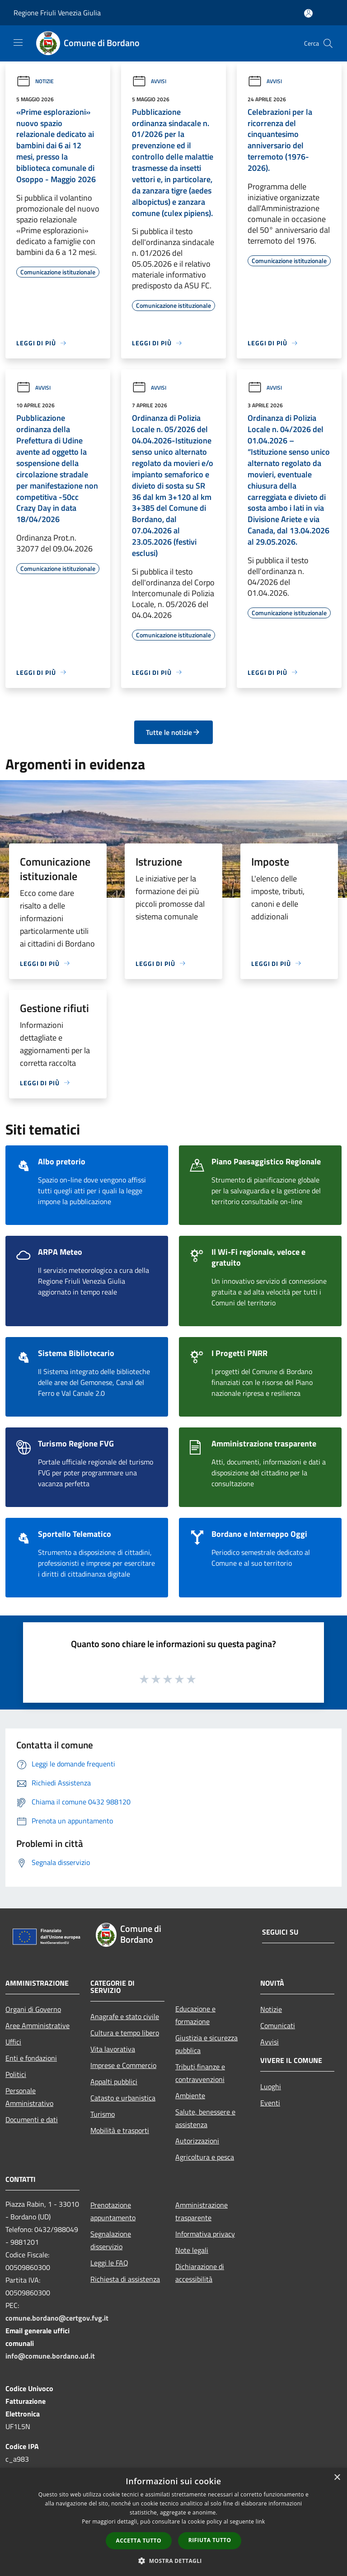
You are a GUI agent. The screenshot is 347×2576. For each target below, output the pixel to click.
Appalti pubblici (113, 2081)
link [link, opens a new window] (260, 2521)
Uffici (13, 2041)
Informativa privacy (205, 2233)
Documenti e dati (31, 2119)
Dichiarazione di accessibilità (199, 2272)
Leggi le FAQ (109, 2262)
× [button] (336, 2477)
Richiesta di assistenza (125, 2279)
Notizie (35, 81)
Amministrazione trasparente (201, 2211)
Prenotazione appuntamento (113, 2211)
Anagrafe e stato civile (124, 2016)
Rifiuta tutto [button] (209, 2540)
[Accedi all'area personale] (308, 13)
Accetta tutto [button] (138, 2540)
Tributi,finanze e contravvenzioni (200, 2073)
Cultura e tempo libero (124, 2032)
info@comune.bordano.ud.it (50, 2355)
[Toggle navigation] (18, 42)
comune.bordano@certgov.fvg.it (56, 2317)
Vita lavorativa (112, 2049)
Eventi (270, 2102)
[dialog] (173, 2522)
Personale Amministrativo (29, 2097)
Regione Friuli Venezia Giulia (57, 12)
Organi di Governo (33, 2009)
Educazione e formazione (195, 2015)
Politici (15, 2074)
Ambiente (190, 2095)
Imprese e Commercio (123, 2065)
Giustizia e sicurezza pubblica (206, 2044)
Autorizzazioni (197, 2140)
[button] (173, 2560)
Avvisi (149, 81)
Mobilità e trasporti (119, 2130)
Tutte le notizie (173, 732)
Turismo (102, 2114)
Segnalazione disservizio (110, 2240)
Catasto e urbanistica (122, 2097)
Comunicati (277, 2025)
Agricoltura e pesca (204, 2157)
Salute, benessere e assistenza (205, 2118)
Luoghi (270, 2086)
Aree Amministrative (37, 2025)
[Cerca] (328, 43)
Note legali (191, 2250)
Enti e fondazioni (31, 2058)
